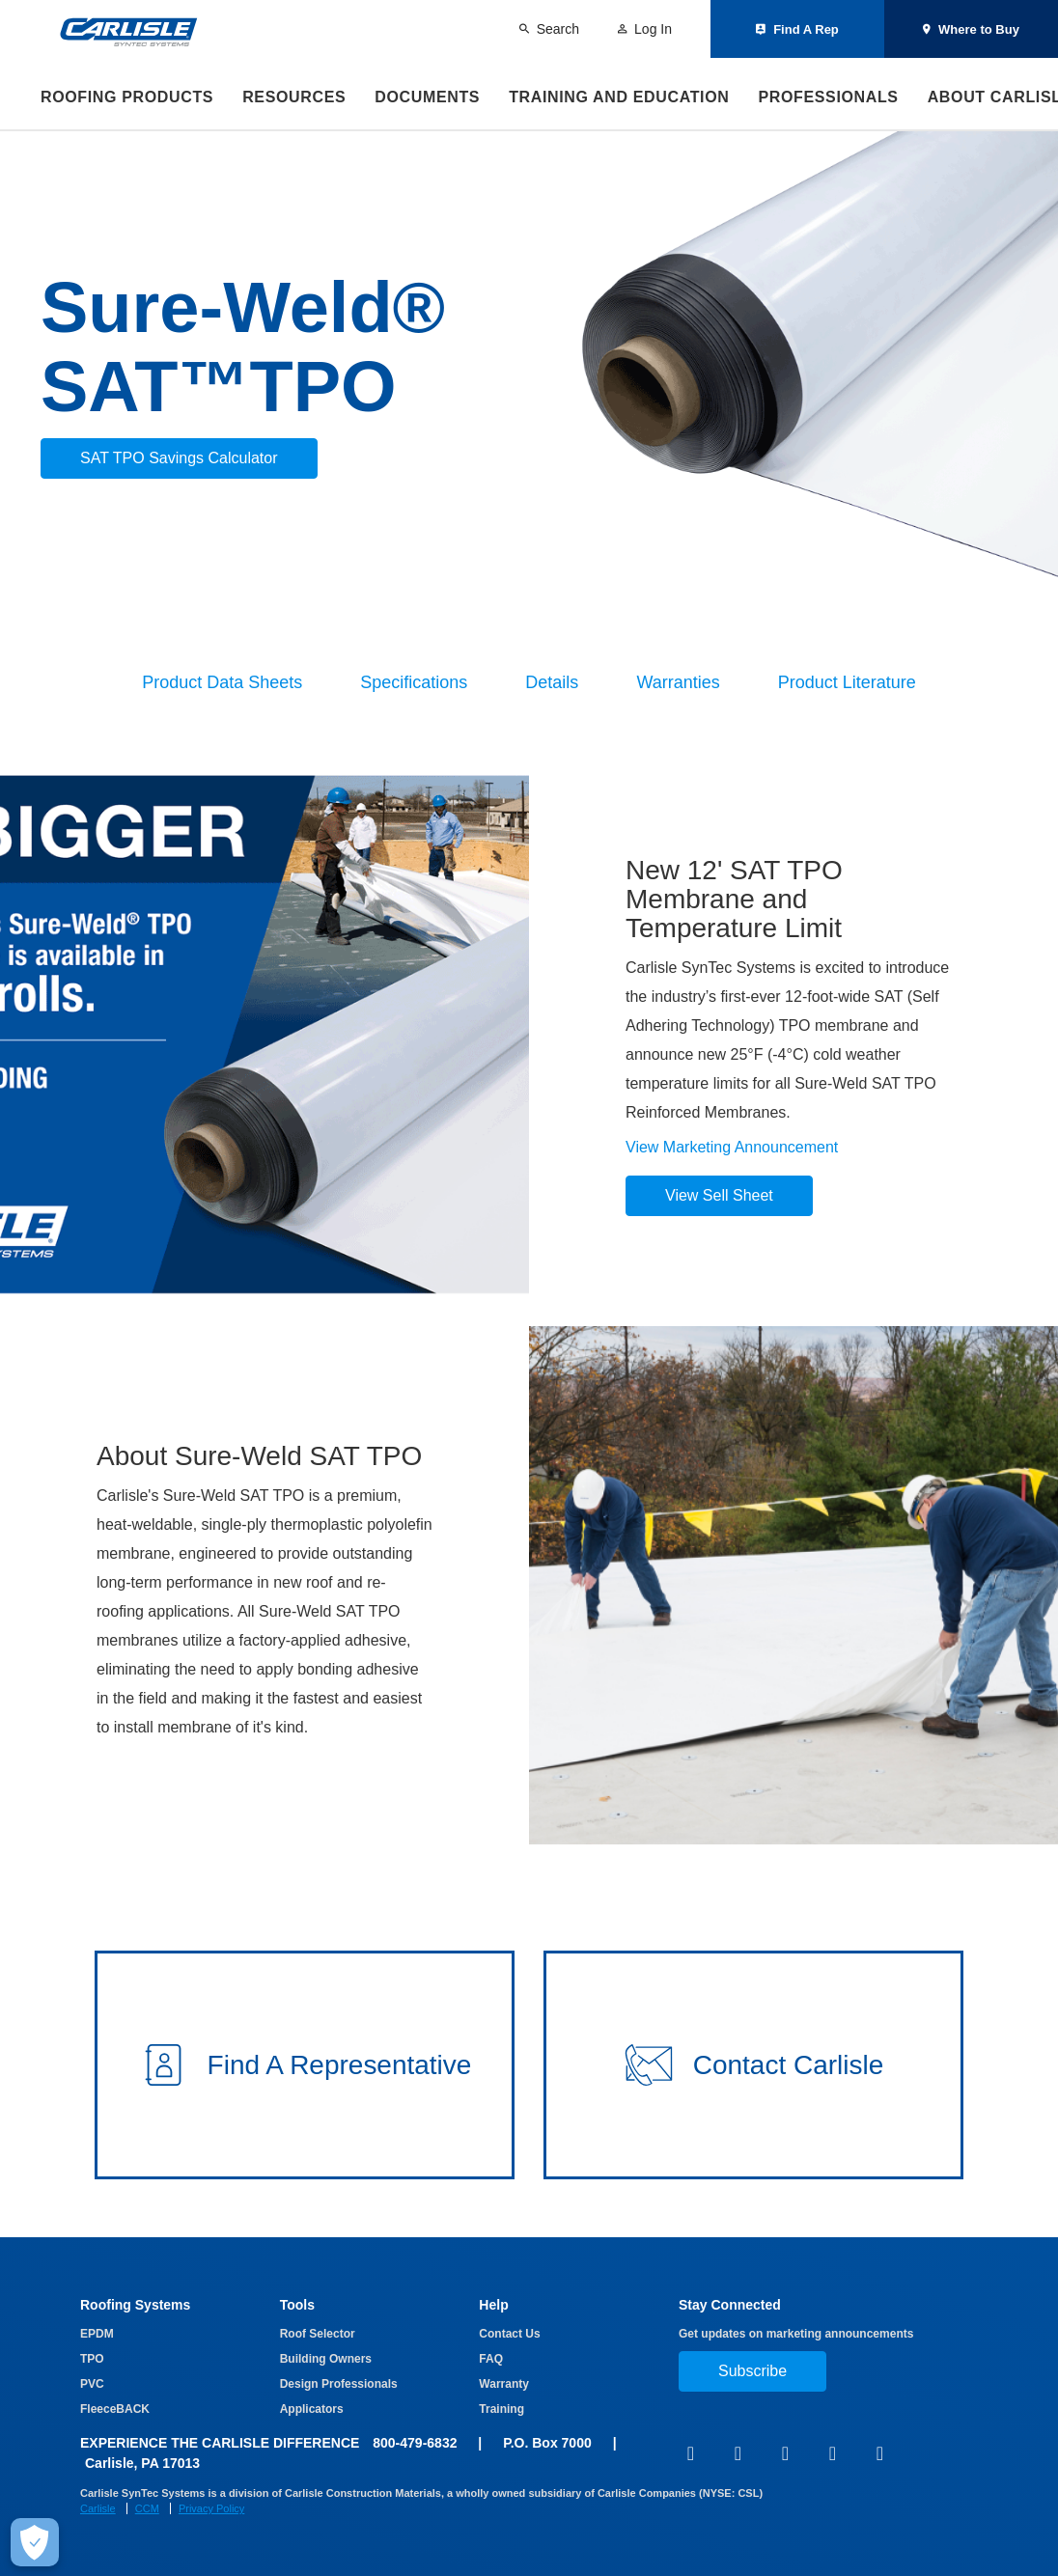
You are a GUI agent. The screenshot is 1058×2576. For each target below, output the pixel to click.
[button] (305, 2065)
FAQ (491, 2359)
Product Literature (847, 682)
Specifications (413, 682)
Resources (294, 97)
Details (551, 682)
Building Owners (326, 2359)
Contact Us (509, 2334)
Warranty (504, 2384)
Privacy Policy (211, 2508)
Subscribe (752, 2371)
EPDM (97, 2334)
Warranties (677, 682)
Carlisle (98, 2508)
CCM (147, 2508)
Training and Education (619, 97)
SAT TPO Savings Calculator (179, 458)
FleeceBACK (115, 2409)
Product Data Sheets (222, 682)
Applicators (312, 2409)
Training (501, 2409)
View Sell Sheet (719, 1195)
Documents (427, 97)
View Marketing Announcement (732, 1147)
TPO (92, 2359)
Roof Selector (317, 2334)
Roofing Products (127, 97)
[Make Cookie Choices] (35, 2542)
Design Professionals (339, 2384)
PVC (92, 2384)
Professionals (828, 97)
